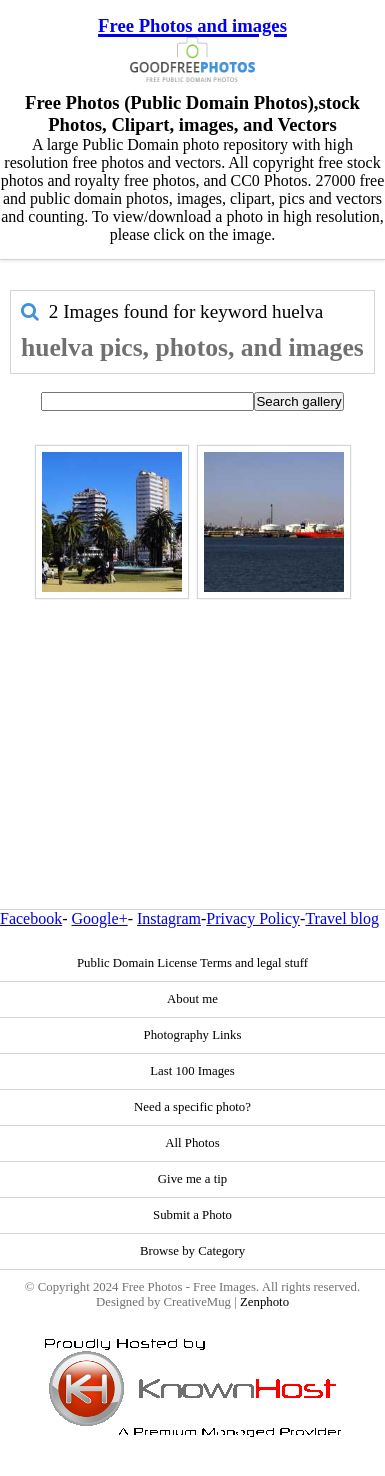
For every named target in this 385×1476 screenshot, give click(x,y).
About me (192, 999)
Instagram (169, 918)
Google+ (100, 918)
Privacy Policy (253, 918)
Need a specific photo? (192, 1107)
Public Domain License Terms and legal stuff (192, 963)
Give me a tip (192, 1179)
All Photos (192, 1143)
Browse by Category (192, 1251)
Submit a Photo (192, 1215)
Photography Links (193, 1035)
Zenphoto (264, 1302)
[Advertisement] (187, 711)
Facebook (31, 918)
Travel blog (342, 918)
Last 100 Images (192, 1071)
